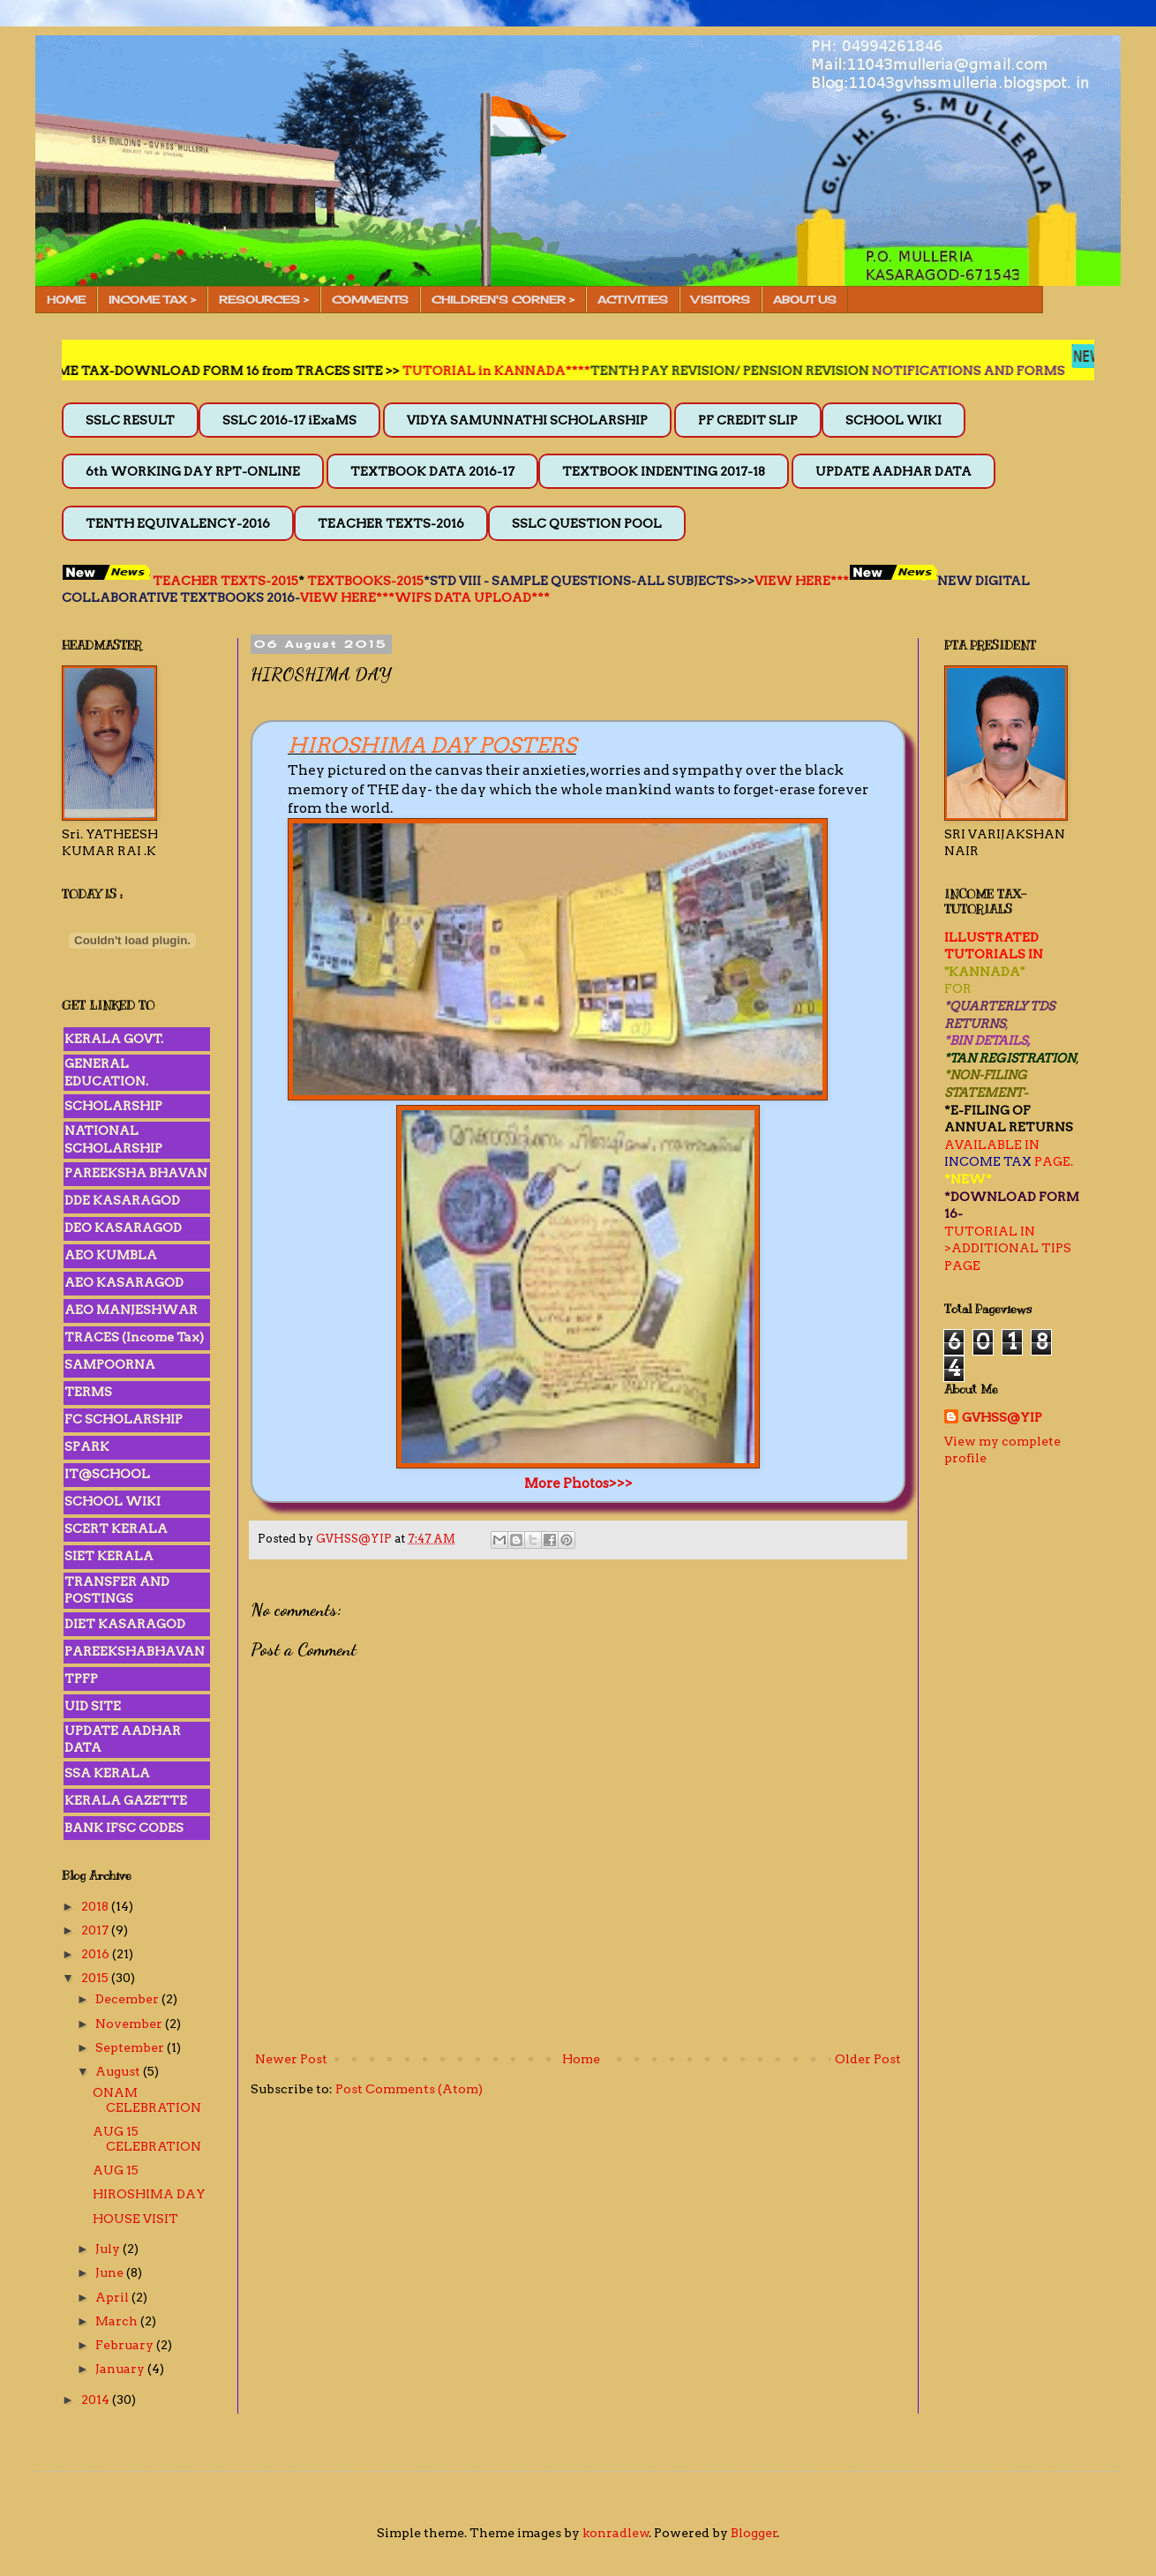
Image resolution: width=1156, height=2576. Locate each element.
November (130, 2023)
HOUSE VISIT (135, 2219)
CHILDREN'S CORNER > (503, 299)
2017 (96, 1930)
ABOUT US (805, 299)
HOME (66, 299)
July (109, 2249)
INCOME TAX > (152, 299)
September (131, 2047)
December (128, 1999)
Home (581, 2059)
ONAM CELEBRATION (147, 2099)
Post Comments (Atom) (409, 2089)
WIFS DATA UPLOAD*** (472, 597)
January (121, 2369)
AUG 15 (116, 2170)
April (113, 2297)
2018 (96, 1906)
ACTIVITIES (632, 299)
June (110, 2272)
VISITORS (720, 299)
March (117, 2321)
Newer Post (291, 2059)
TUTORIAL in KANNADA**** (557, 371)
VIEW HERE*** (801, 581)
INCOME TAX (988, 1161)
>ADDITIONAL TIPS (1007, 1248)
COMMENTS (370, 299)
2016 (96, 1954)
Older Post (868, 2059)
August (119, 2071)
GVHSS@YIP (1002, 1417)
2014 (96, 2399)
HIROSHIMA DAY (149, 2194)
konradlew (615, 2533)
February (125, 2345)
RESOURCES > (264, 299)
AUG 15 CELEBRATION (147, 2138)
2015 (96, 1978)
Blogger (754, 2533)
